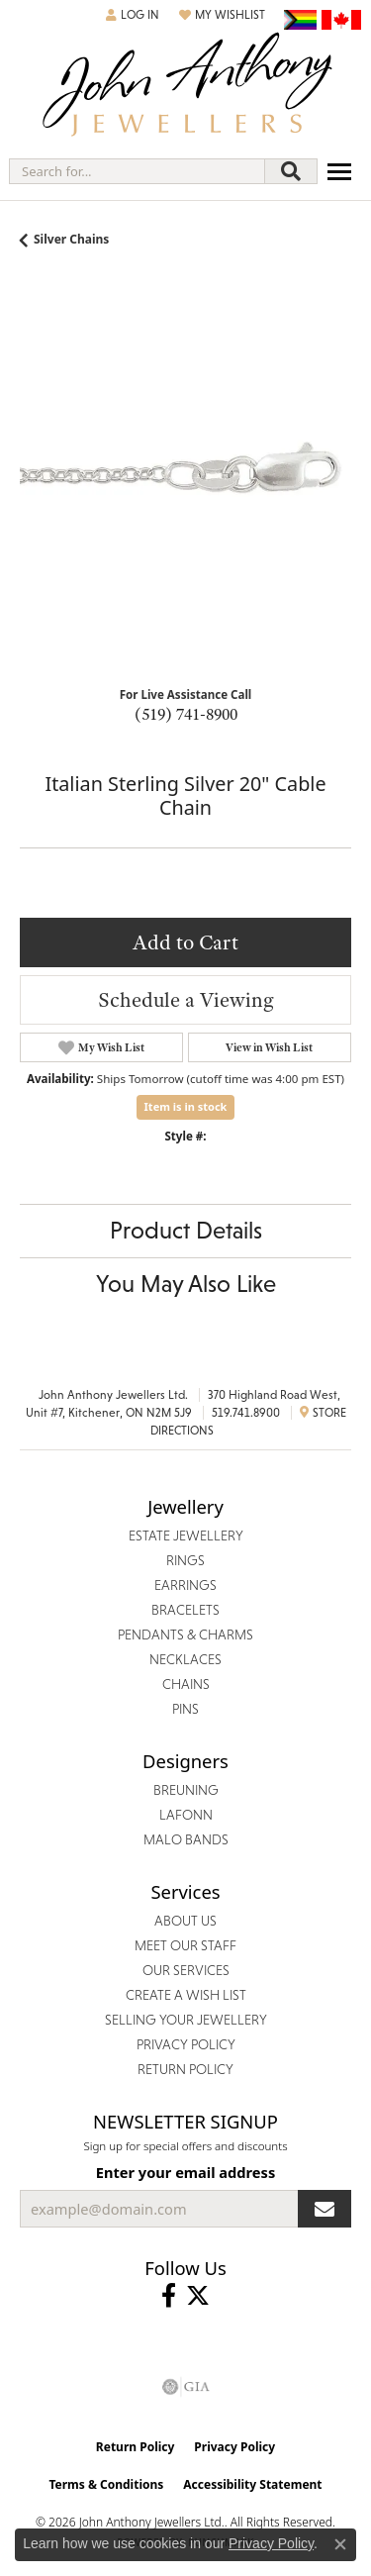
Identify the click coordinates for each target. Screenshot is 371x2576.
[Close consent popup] (340, 2544)
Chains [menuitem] (186, 1684)
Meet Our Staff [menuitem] (185, 1945)
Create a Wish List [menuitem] (186, 1995)
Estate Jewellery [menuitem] (186, 1535)
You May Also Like (186, 1283)
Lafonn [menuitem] (186, 1815)
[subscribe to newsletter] (324, 2209)
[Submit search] (291, 171)
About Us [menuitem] (185, 1921)
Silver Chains (71, 239)
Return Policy (135, 2446)
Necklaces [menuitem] (185, 1659)
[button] (132, 15)
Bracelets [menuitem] (185, 1610)
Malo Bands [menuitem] (186, 1839)
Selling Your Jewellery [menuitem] (186, 2020)
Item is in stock (186, 1106)
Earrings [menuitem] (185, 1585)
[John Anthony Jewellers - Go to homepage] (186, 87)
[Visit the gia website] (186, 2387)
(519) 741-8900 (186, 714)
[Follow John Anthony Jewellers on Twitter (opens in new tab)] (198, 2296)
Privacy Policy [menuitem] (186, 2044)
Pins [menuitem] (185, 1709)
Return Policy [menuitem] (185, 2069)
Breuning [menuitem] (186, 1790)
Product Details (186, 1230)
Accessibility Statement (252, 2484)
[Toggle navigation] (339, 172)
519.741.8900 (246, 1413)
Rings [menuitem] (185, 1560)
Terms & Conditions (105, 2484)
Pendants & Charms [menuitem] (185, 1634)
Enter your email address (185, 2172)
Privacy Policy (234, 2446)
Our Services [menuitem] (186, 1970)
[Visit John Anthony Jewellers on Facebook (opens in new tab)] (168, 2296)
